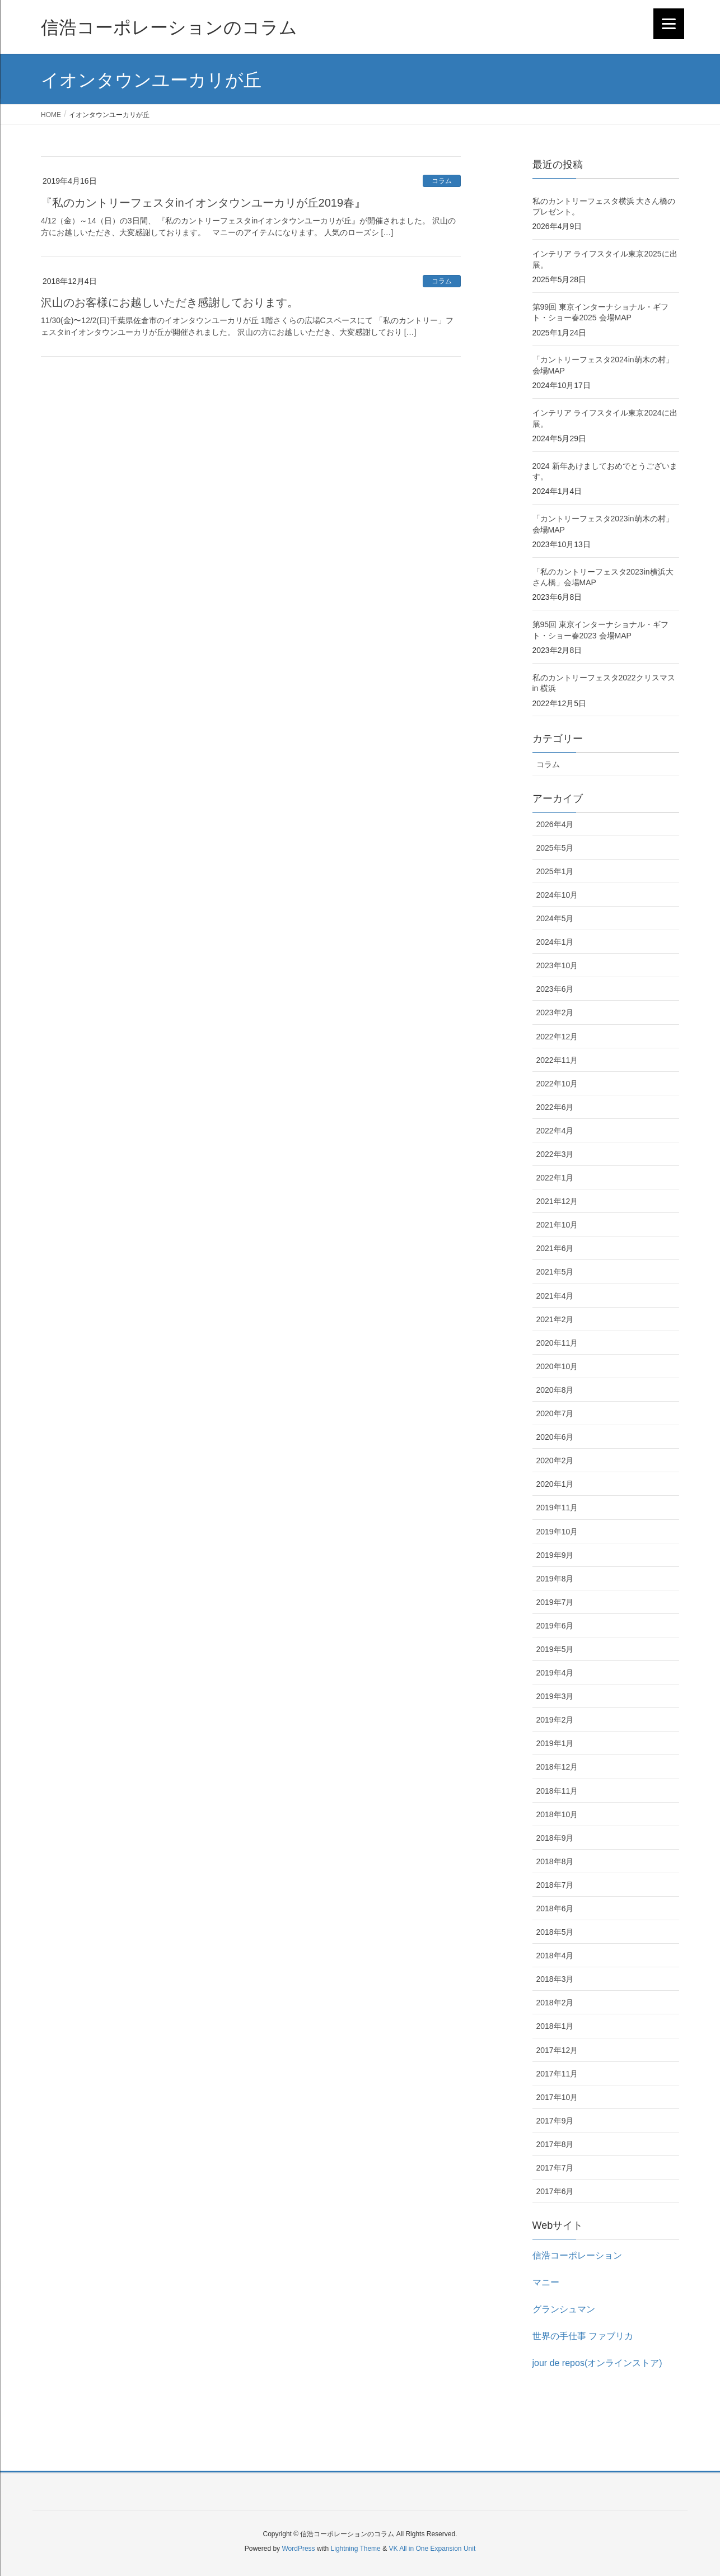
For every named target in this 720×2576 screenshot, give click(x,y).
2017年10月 (557, 2097)
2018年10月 (557, 1814)
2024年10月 (557, 894)
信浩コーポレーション (577, 2255)
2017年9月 (555, 2120)
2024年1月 (555, 941)
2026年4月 (555, 824)
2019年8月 (555, 1578)
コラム (442, 181)
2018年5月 (555, 1932)
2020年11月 (557, 1342)
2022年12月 (557, 1036)
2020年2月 (555, 1460)
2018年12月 (557, 1766)
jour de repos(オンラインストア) (597, 2363)
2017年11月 (557, 2073)
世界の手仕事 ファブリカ (582, 2336)
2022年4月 (555, 1130)
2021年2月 (555, 1319)
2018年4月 (555, 1955)
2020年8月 (555, 1389)
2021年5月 (555, 1271)
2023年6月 (555, 988)
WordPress (298, 2548)
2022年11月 (557, 1060)
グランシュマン (563, 2309)
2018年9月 (555, 1837)
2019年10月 (557, 1531)
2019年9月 (555, 1555)
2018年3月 (555, 1979)
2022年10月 (557, 1083)
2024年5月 (555, 918)
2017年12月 (557, 2050)
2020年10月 (557, 1366)
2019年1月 (555, 1743)
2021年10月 (557, 1224)
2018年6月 (555, 1908)
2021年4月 (555, 1295)
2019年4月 (555, 1672)
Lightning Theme (356, 2548)
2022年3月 (555, 1154)
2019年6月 (555, 1625)
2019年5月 (555, 1649)
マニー (545, 2282)
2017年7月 (555, 2167)
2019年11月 (557, 1507)
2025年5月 (555, 847)
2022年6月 (555, 1107)
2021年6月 (555, 1248)
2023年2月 (555, 1012)
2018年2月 (555, 2002)
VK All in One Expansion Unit (432, 2548)
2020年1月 (555, 1484)
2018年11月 (557, 1790)
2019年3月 (555, 1696)
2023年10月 (557, 965)
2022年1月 (555, 1177)
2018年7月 (555, 1884)
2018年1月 (555, 2026)
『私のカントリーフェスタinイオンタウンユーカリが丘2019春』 (203, 203)
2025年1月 (555, 871)
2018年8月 (555, 1861)
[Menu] (668, 23)
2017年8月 (555, 2144)
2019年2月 (555, 1719)
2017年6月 (555, 2191)
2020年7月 (555, 1413)
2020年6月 (555, 1436)
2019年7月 (555, 1602)
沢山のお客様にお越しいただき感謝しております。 (169, 302)
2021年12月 (557, 1201)
